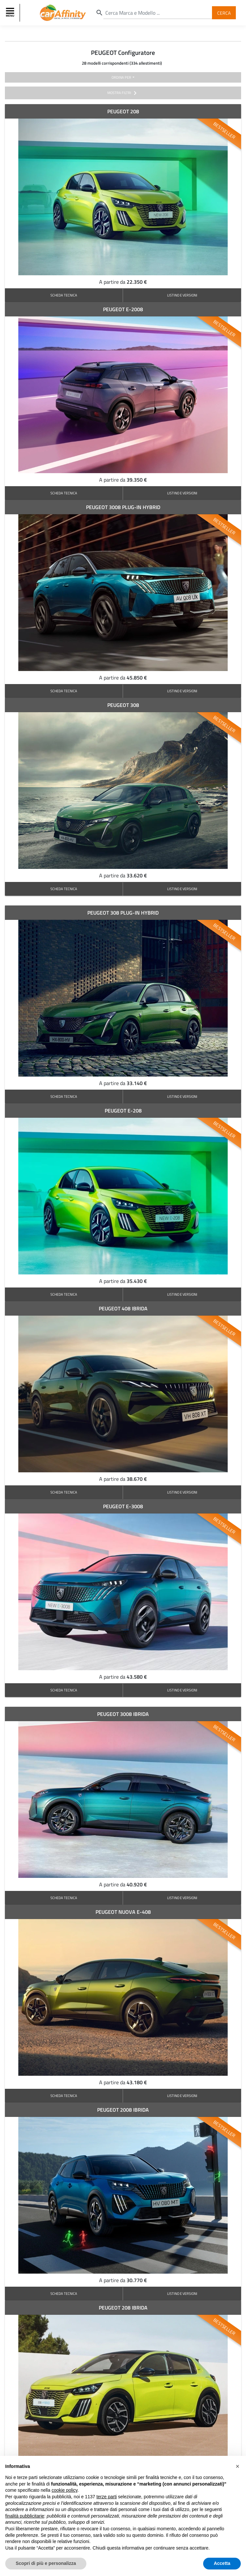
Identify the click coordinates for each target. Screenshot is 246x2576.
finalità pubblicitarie (24, 2516)
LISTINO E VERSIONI (182, 295)
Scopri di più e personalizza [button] (46, 2563)
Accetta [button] (222, 2563)
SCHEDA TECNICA (63, 295)
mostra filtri (123, 93)
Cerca (224, 12)
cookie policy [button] (65, 2490)
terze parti (107, 2496)
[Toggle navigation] (11, 13)
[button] (237, 2466)
